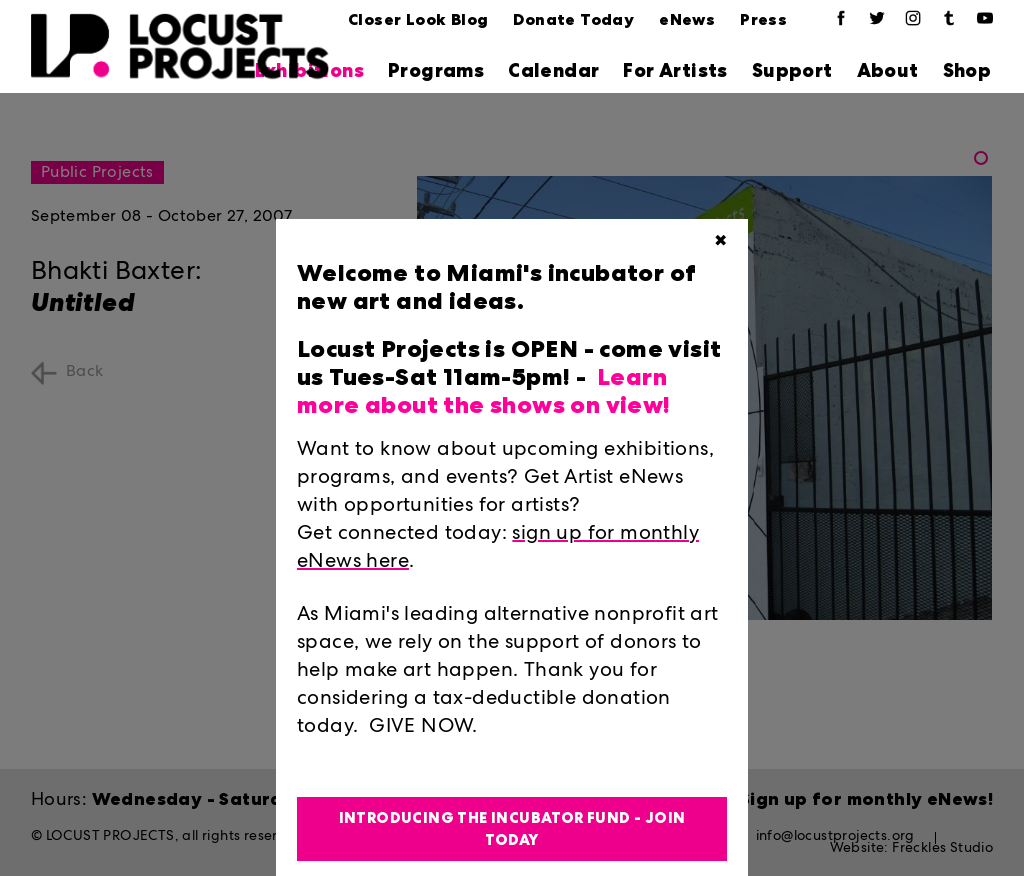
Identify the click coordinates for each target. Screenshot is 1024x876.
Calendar (553, 70)
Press (763, 19)
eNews (687, 19)
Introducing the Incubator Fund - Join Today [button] (512, 829)
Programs (436, 70)
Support (792, 70)
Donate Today (573, 19)
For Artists (675, 70)
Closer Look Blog (418, 19)
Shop (967, 70)
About (888, 70)
